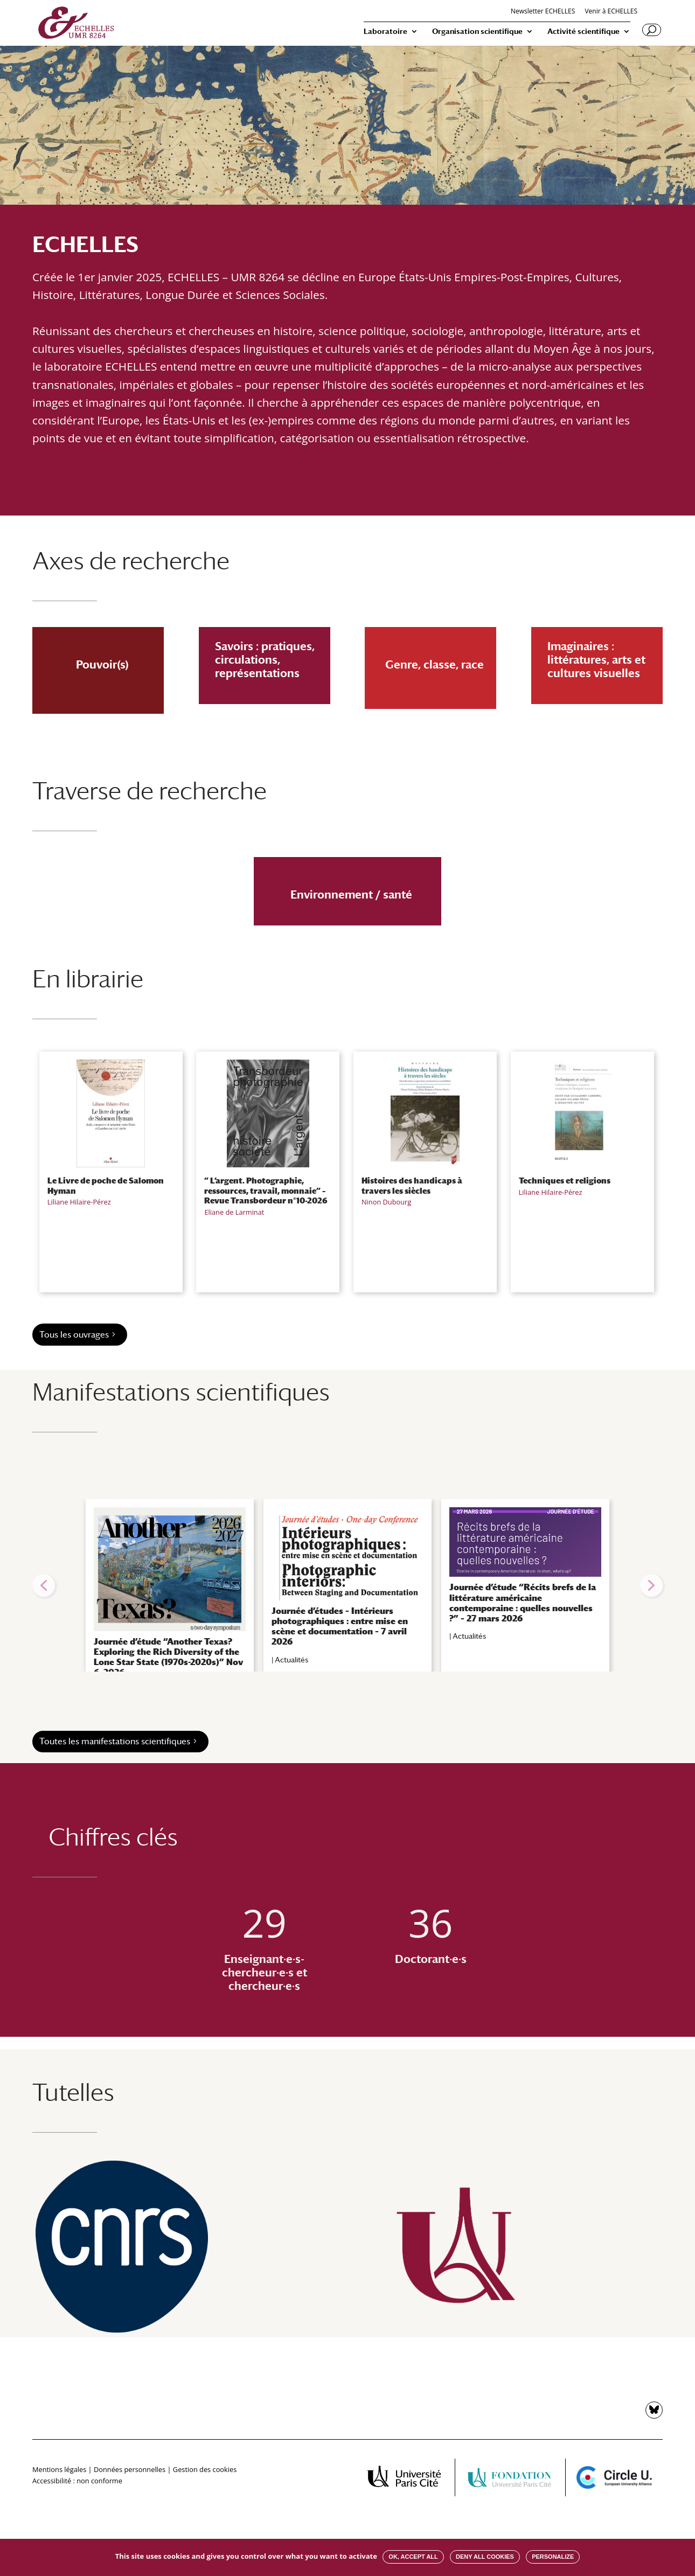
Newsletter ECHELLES (543, 12)
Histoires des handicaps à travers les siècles (412, 1185)
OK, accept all (412, 2556)
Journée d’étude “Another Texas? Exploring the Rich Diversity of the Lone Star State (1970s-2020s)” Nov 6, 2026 (168, 1657)
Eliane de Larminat (234, 1212)
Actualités (291, 1659)
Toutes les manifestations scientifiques (114, 1741)
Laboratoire (385, 31)
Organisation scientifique (477, 31)
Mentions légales (59, 2469)
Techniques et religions (564, 1180)
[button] (43, 1585)
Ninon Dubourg (386, 1202)
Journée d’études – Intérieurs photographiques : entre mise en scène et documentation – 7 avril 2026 (340, 1626)
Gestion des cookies (205, 2469)
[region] (347, 1585)
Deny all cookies (485, 2556)
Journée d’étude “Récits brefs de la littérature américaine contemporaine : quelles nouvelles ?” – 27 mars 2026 (522, 1603)
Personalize (553, 2556)
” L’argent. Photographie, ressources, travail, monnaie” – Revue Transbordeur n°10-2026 (266, 1190)
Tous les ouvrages (74, 1334)
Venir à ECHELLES (611, 12)
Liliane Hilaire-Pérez (79, 1202)
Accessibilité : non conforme (77, 2481)
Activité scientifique (583, 31)
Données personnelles (129, 2469)
